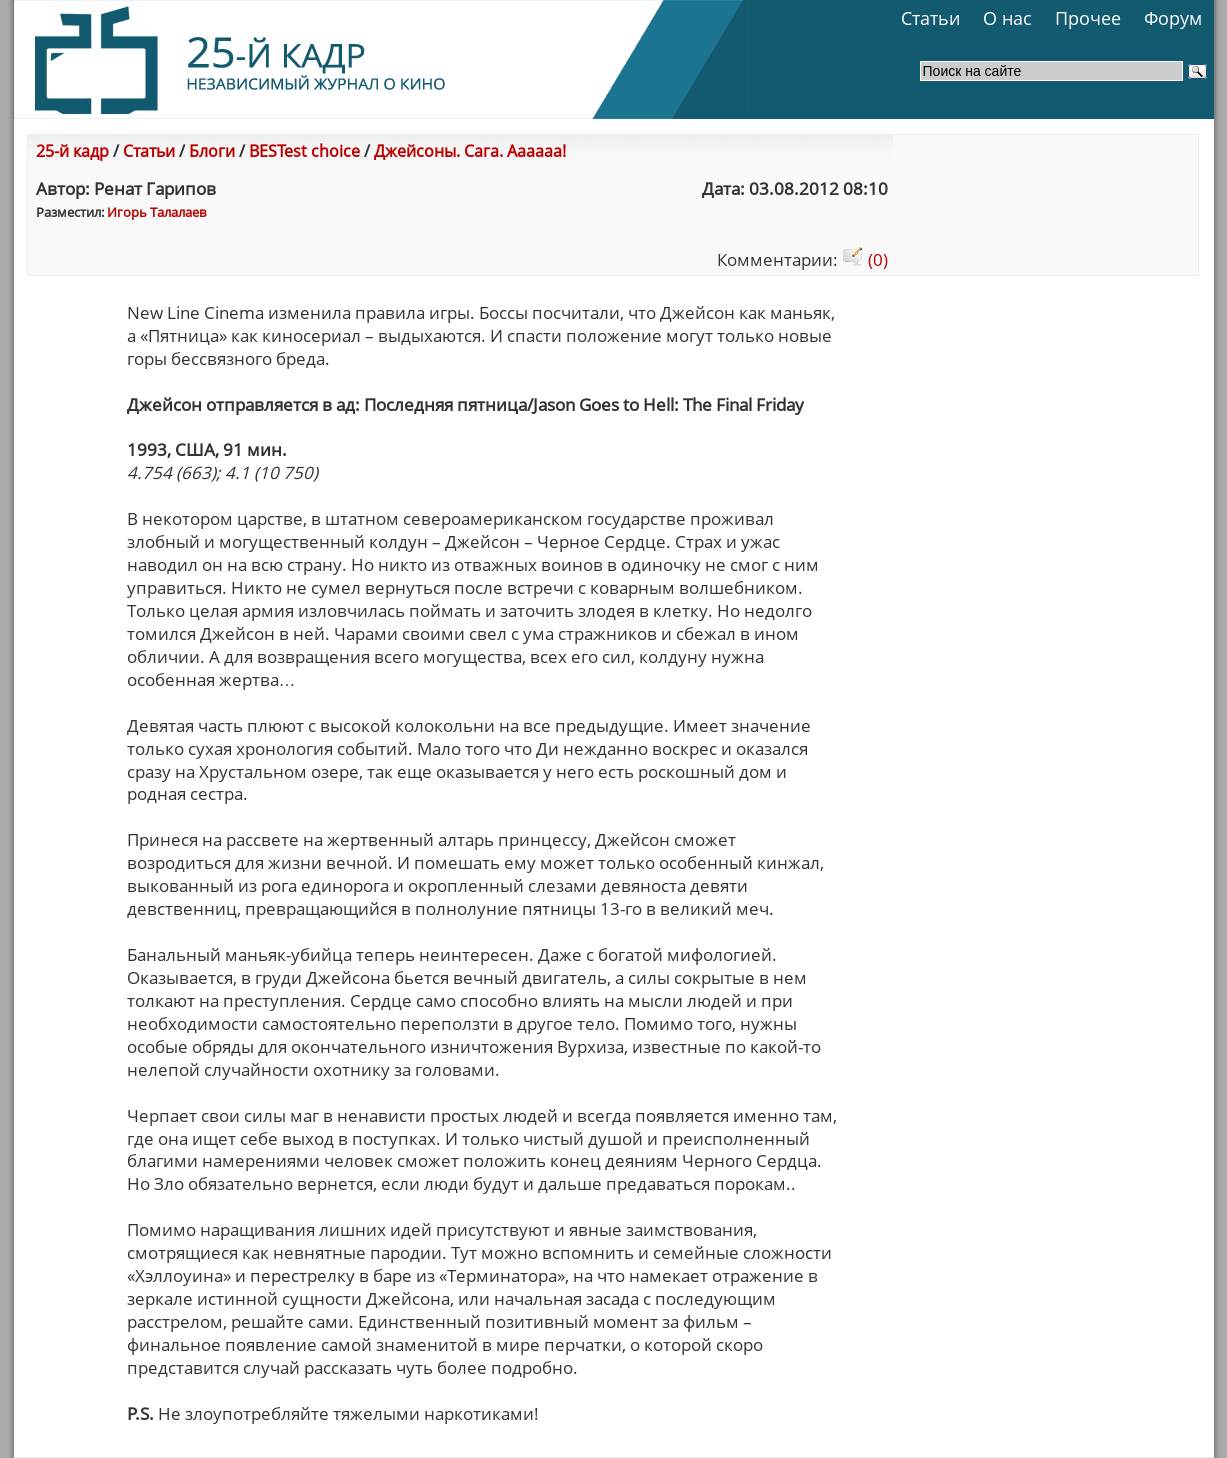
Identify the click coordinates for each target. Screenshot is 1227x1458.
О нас (1007, 18)
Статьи (930, 18)
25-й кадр (72, 151)
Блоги (212, 151)
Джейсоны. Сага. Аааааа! (470, 151)
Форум (1173, 18)
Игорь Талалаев (156, 212)
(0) (865, 259)
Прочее (1088, 18)
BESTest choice (304, 151)
